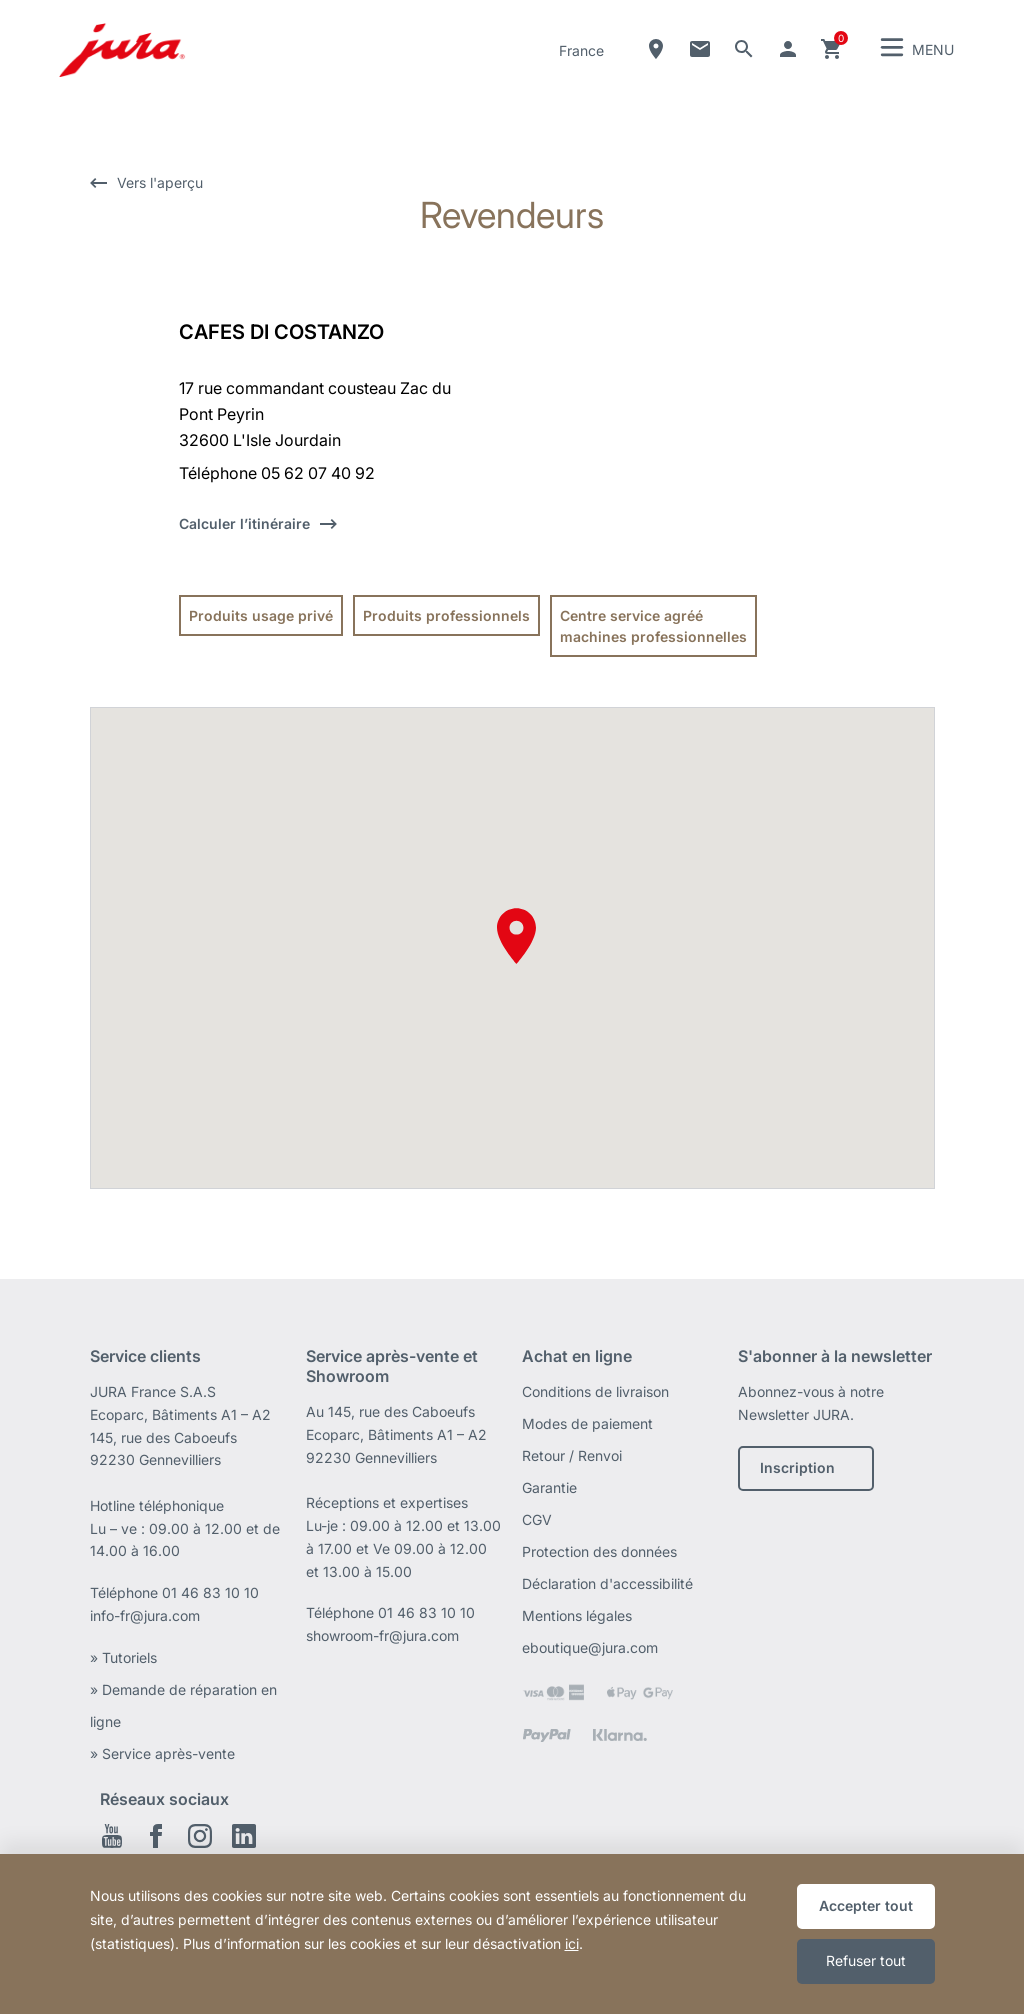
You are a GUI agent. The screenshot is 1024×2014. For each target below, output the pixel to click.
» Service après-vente (162, 1753)
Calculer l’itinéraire (244, 523)
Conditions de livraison (595, 1391)
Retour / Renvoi (572, 1455)
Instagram (200, 1836)
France (581, 50)
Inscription (797, 1467)
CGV (537, 1519)
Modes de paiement (587, 1423)
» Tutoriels (123, 1657)
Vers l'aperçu (160, 182)
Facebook (156, 1836)
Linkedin (244, 1836)
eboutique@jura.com (590, 1647)
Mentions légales (577, 1615)
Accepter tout (866, 1905)
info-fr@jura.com (145, 1615)
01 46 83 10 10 (210, 1592)
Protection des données (599, 1551)
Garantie (549, 1487)
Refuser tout (866, 1960)
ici (572, 1943)
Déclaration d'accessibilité (607, 1583)
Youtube (112, 1836)
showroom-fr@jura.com (382, 1635)
